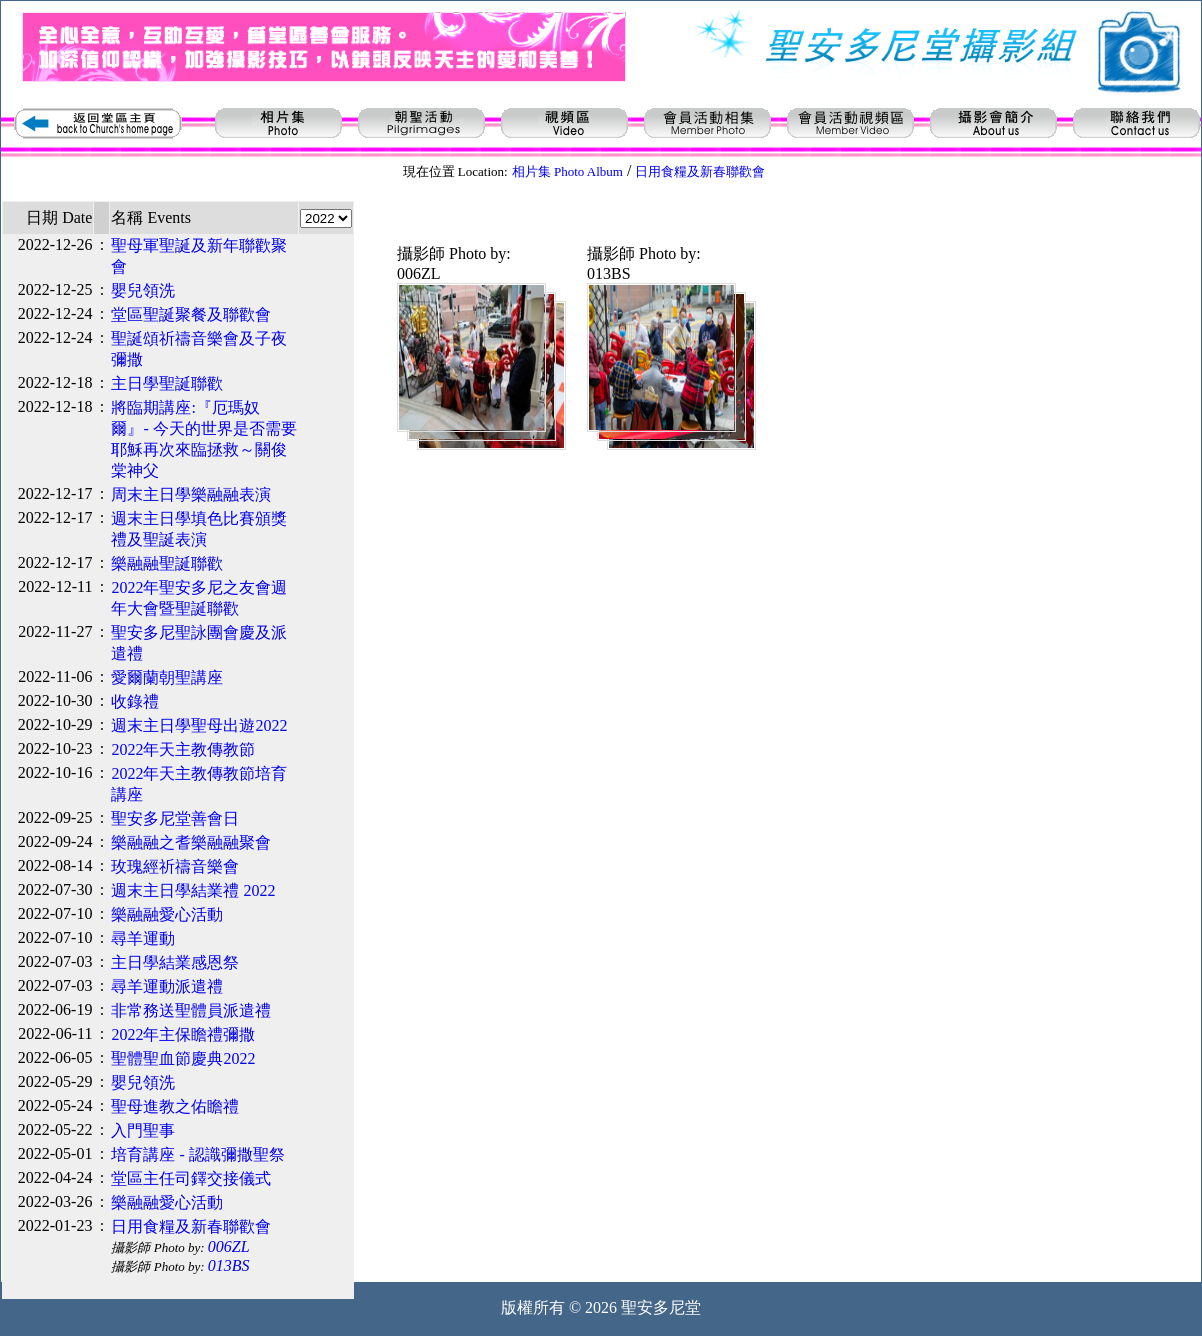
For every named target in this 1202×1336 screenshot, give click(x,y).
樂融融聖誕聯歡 (167, 563)
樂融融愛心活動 (167, 914)
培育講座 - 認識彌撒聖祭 (197, 1154)
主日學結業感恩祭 (175, 962)
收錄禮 (135, 701)
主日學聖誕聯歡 (167, 383)
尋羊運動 (143, 938)
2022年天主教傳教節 (183, 749)
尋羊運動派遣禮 (167, 986)
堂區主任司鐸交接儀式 (191, 1178)
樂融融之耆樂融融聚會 (191, 842)
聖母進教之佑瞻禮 (175, 1106)
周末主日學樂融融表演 (191, 494)
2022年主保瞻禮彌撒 (183, 1034)
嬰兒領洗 (143, 290)
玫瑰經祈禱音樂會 (175, 866)
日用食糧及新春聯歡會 (191, 1226)
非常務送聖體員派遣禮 (191, 1010)
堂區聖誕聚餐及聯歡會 (191, 314)
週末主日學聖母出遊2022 (199, 725)
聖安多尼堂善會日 (175, 818)
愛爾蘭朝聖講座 (167, 677)
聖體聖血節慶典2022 (183, 1058)
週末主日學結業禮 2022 (193, 890)
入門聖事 (143, 1130)
